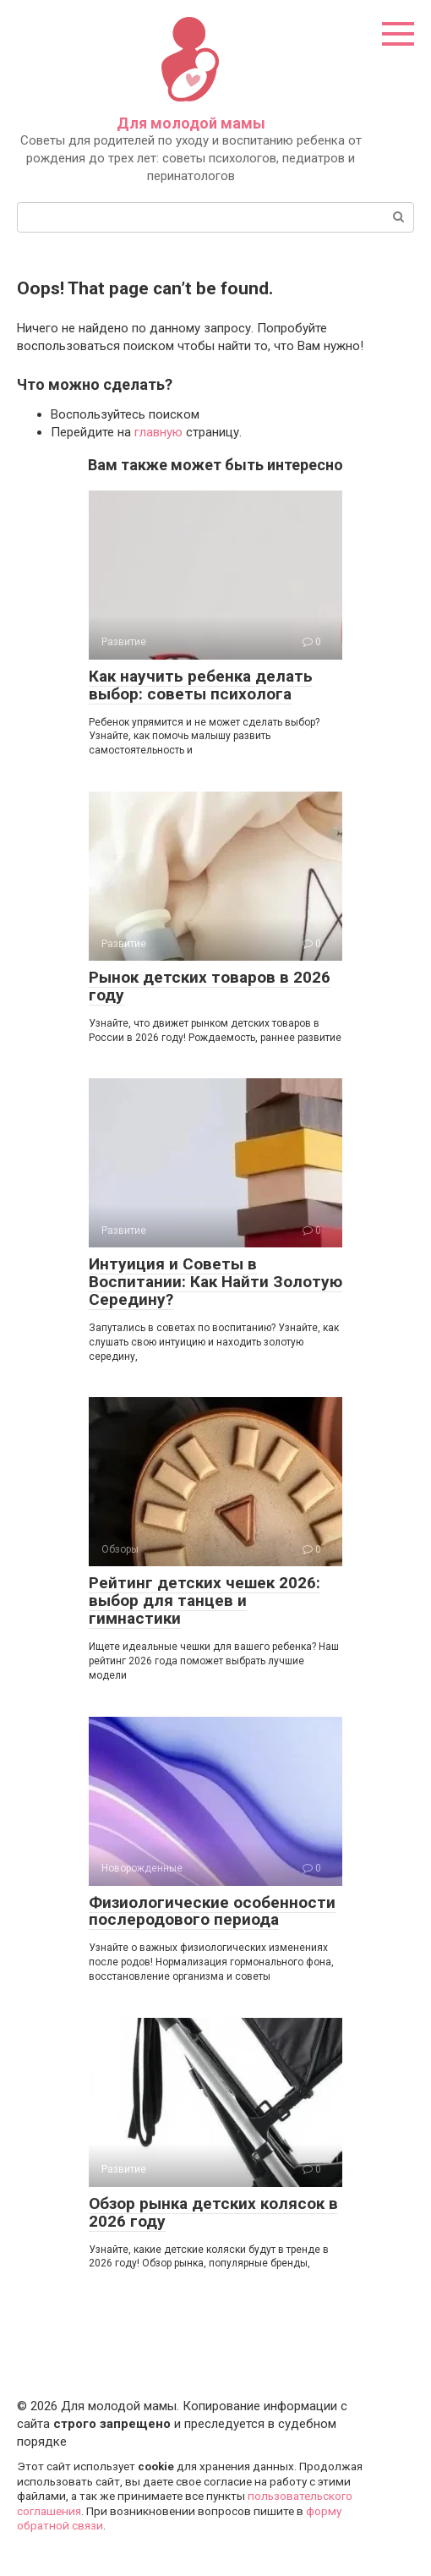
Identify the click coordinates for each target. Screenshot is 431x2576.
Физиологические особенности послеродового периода (212, 1911)
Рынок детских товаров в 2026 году (209, 986)
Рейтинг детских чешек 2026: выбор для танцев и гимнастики (204, 1600)
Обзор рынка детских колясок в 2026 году (213, 2212)
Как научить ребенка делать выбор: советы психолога (201, 685)
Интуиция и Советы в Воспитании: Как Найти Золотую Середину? (215, 1281)
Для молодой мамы (191, 123)
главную (158, 432)
